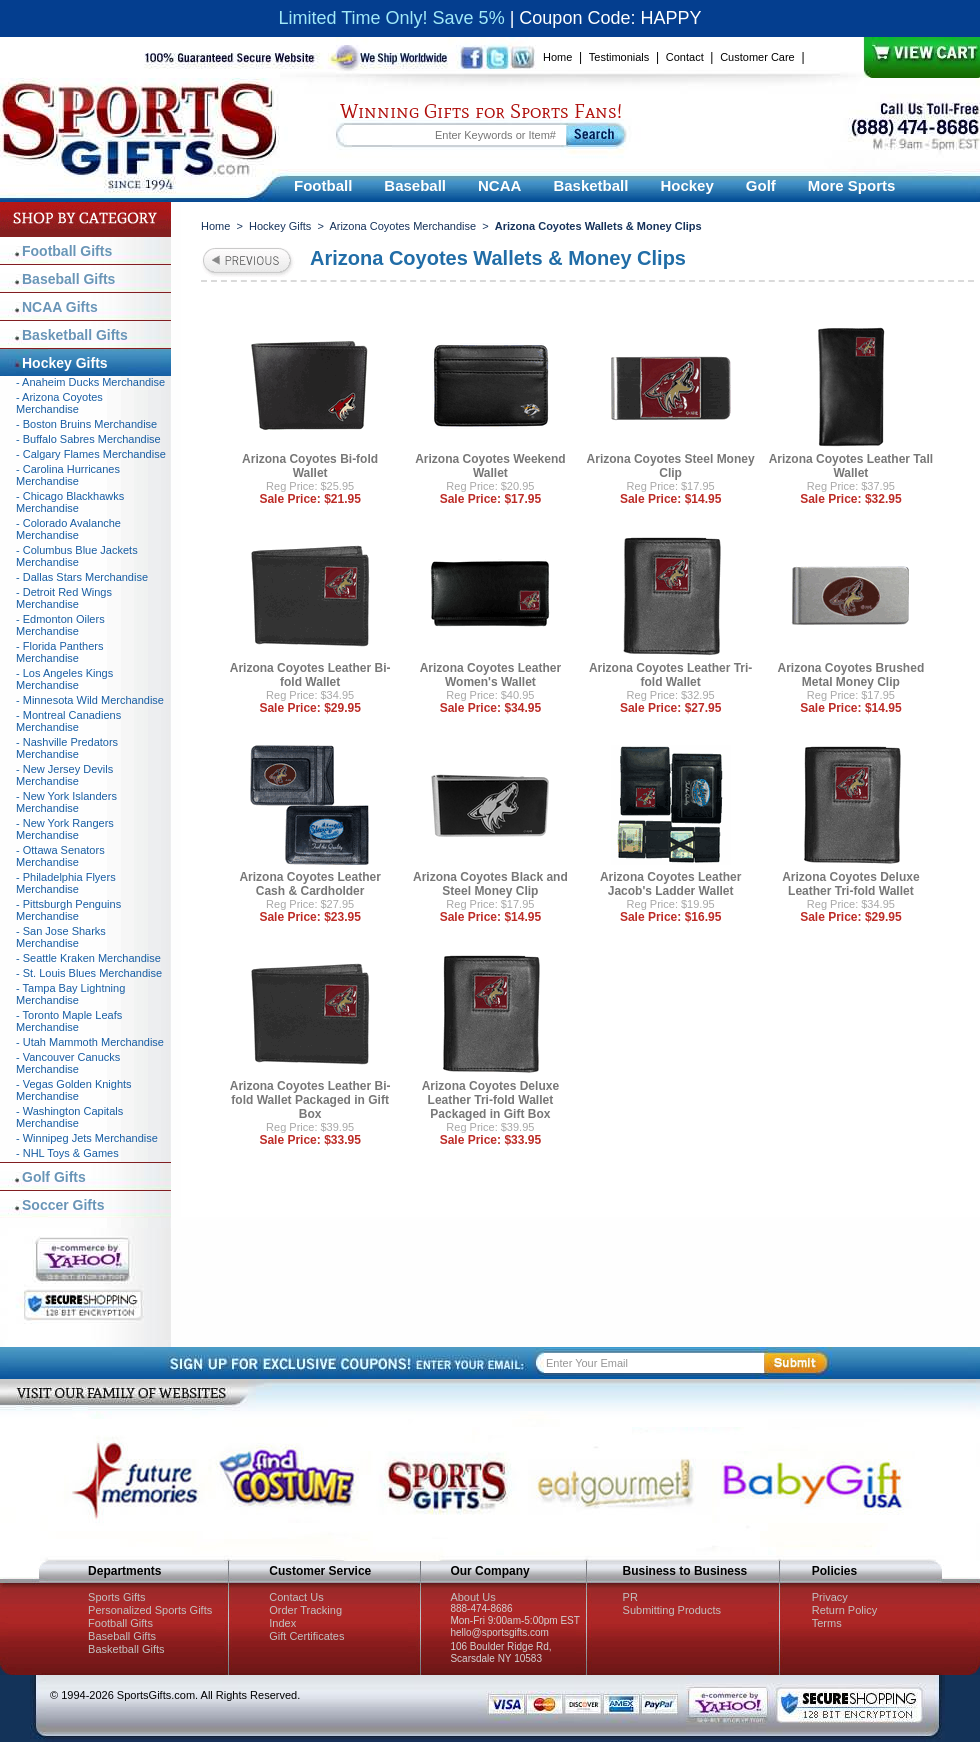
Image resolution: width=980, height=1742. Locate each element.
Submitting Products (672, 1610)
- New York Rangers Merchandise (65, 829)
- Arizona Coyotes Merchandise (59, 403)
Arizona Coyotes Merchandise (402, 226)
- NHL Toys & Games (67, 1153)
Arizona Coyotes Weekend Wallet (490, 466)
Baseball (415, 185)
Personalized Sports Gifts (150, 1610)
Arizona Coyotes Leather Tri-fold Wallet (670, 675)
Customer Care (757, 57)
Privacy (830, 1597)
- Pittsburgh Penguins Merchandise (68, 910)
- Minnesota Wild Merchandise (90, 700)
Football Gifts (67, 251)
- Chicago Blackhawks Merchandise (70, 502)
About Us (472, 1597)
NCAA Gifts (60, 307)
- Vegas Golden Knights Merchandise (74, 1090)
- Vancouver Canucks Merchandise (68, 1063)
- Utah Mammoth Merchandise (90, 1042)
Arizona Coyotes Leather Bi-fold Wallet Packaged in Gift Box (310, 1100)
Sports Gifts (116, 1597)
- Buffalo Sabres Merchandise (88, 439)
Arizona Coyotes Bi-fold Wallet (310, 466)
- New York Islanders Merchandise (66, 802)
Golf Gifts (54, 1177)
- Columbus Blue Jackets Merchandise (77, 556)
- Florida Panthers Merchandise (59, 652)
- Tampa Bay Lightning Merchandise (70, 994)
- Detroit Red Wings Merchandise (64, 598)
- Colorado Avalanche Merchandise (68, 529)
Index (282, 1623)
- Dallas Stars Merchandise (82, 577)
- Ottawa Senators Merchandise (60, 856)
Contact (685, 57)
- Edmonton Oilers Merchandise (60, 625)
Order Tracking (305, 1610)
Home (557, 57)
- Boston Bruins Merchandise (86, 424)
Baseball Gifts (68, 279)
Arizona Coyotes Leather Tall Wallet (851, 466)
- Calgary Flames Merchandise (91, 454)
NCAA (499, 185)
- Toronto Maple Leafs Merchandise (69, 1021)
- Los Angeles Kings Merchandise (64, 679)
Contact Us (296, 1597)
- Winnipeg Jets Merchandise (87, 1138)
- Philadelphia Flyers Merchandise (66, 883)
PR (630, 1597)
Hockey (686, 185)
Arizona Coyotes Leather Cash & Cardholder (309, 884)
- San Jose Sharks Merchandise (61, 937)
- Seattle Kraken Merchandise (88, 958)
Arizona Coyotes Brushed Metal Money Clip (851, 675)
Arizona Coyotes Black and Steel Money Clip (490, 884)
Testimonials (619, 57)
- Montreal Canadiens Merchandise (68, 721)
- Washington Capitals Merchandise (69, 1117)
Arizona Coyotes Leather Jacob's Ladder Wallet (670, 884)
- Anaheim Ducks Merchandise (90, 382)
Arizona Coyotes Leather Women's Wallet (490, 675)
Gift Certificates (306, 1636)
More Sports (852, 185)
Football (323, 185)
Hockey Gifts (280, 226)
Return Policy (844, 1610)
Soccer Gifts (63, 1205)
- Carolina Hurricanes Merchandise (68, 475)
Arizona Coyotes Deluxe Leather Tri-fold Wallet (850, 884)
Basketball (590, 185)
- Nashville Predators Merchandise (67, 748)
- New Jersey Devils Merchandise (64, 775)
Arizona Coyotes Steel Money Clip (671, 466)
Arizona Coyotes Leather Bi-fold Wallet (310, 675)
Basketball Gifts (75, 335)
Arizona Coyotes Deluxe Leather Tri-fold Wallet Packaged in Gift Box (490, 1100)
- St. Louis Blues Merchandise (89, 973)
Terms (827, 1623)
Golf (761, 185)
